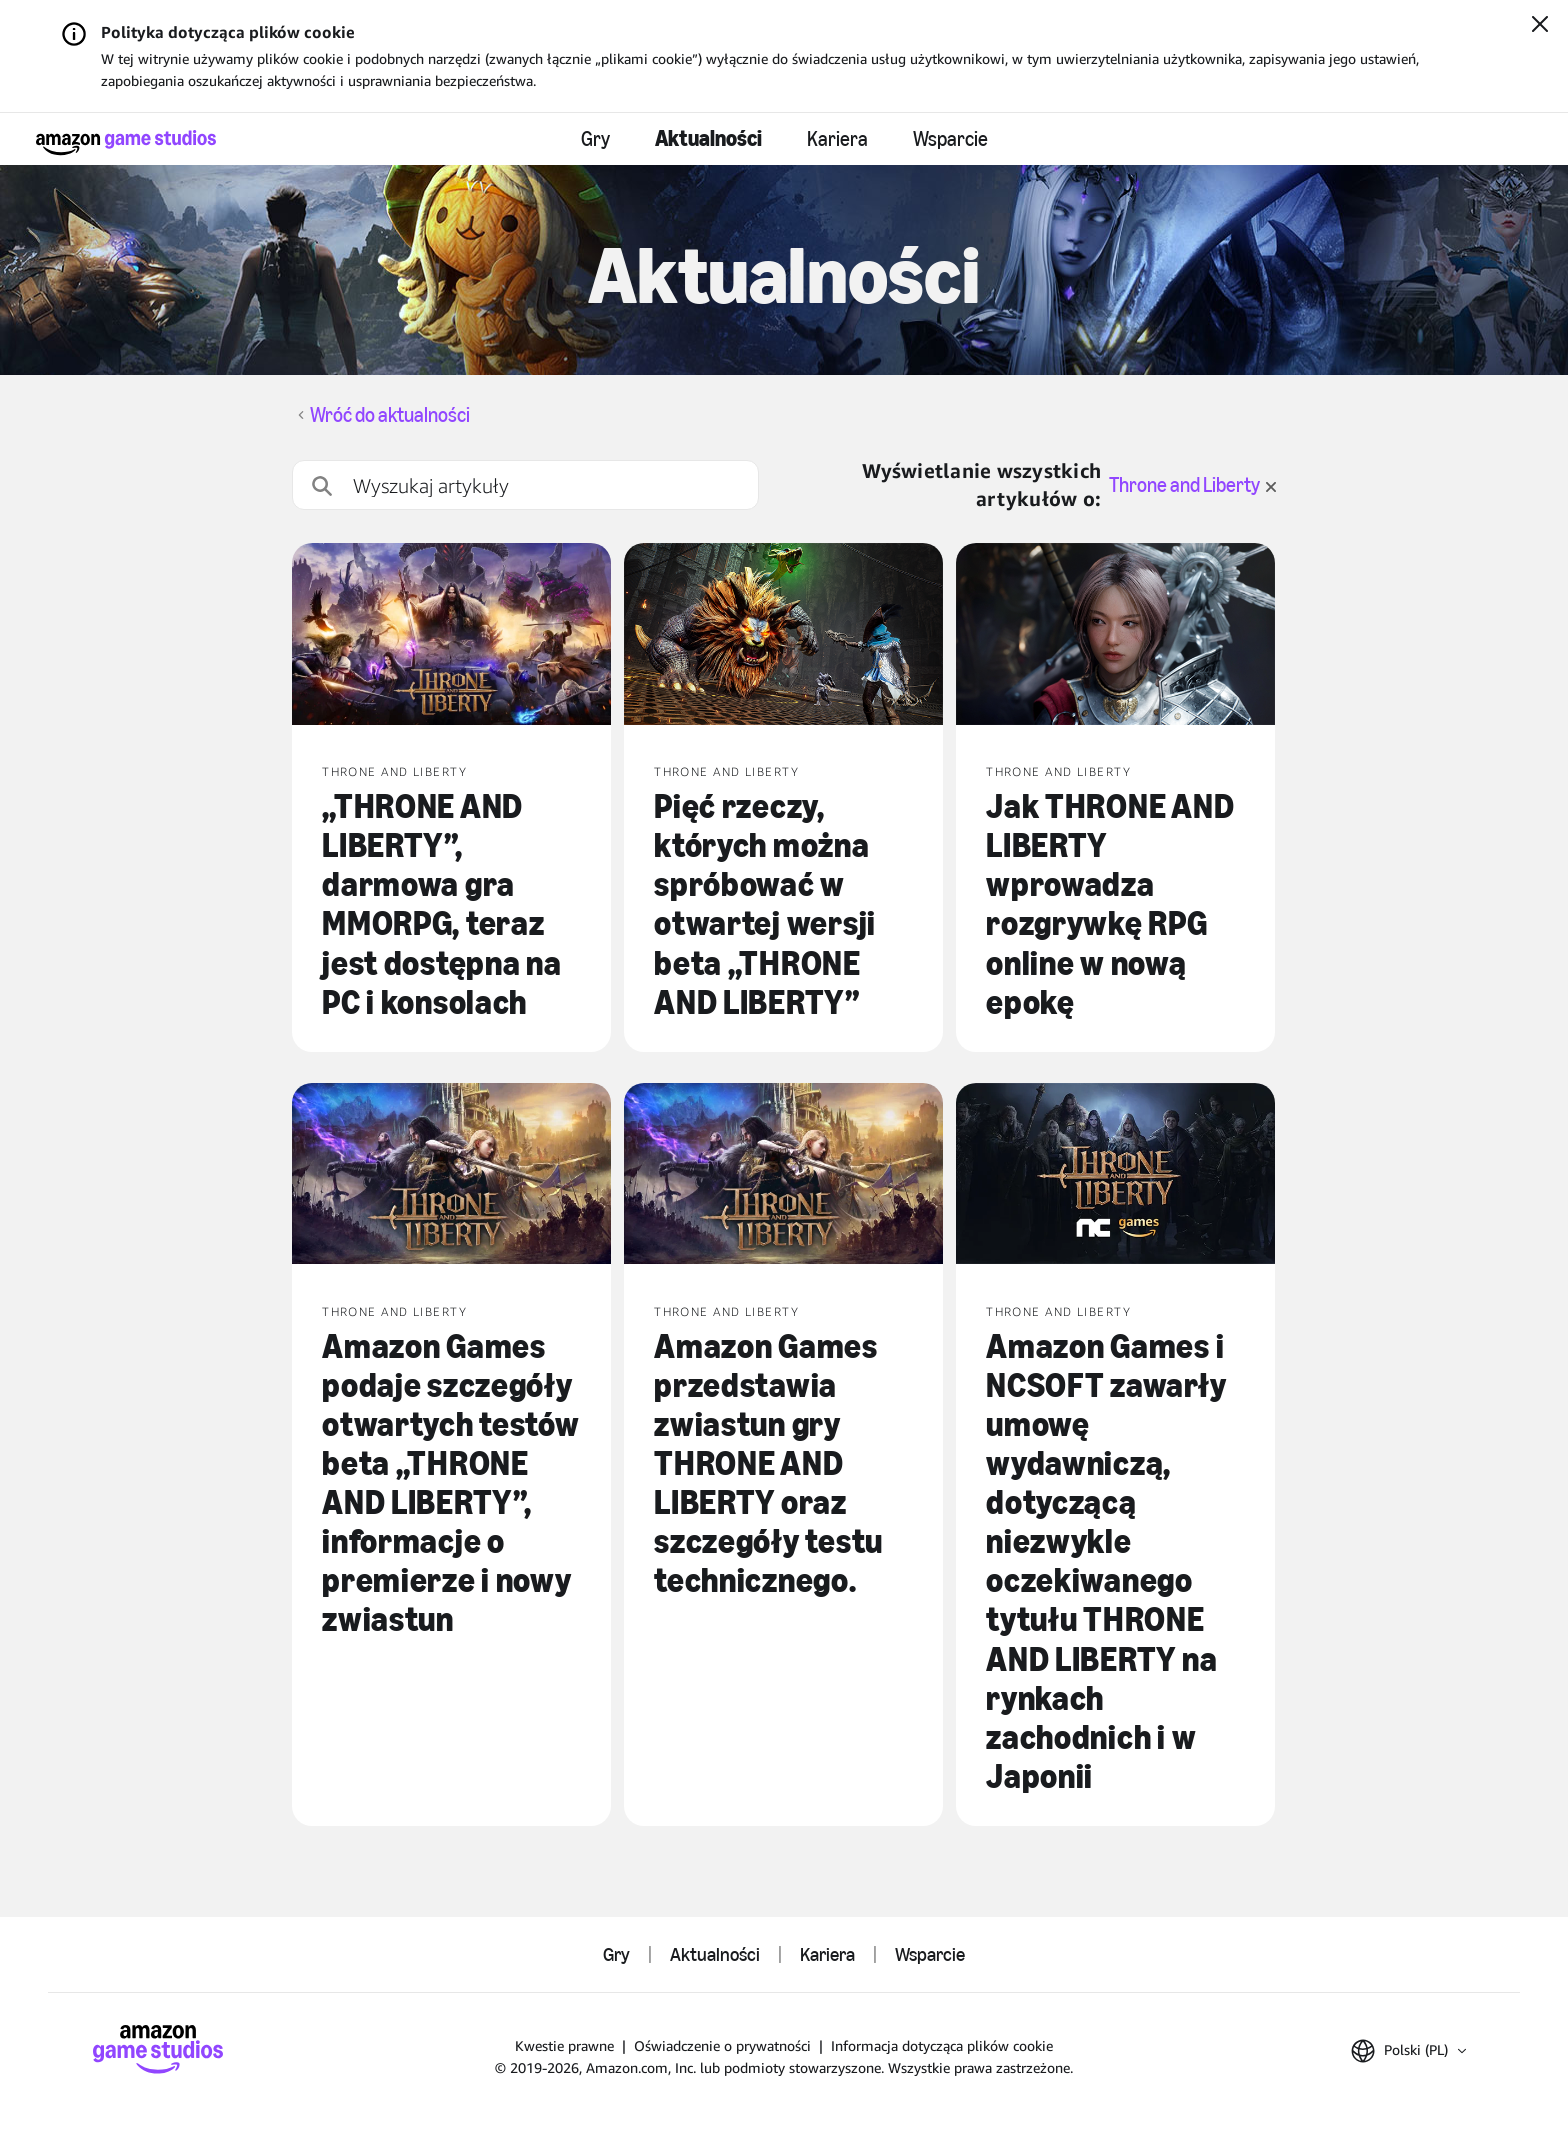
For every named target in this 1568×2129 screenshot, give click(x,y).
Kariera (837, 139)
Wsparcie (950, 139)
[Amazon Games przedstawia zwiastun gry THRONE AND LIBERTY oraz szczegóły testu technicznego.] (783, 1176)
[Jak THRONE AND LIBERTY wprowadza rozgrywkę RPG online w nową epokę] (1115, 636)
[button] (1408, 2051)
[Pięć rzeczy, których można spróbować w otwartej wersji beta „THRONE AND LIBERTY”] (783, 636)
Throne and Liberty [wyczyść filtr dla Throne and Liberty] (1192, 485)
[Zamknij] (1540, 26)
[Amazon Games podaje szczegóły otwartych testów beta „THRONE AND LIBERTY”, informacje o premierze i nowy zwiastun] (451, 1176)
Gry (595, 139)
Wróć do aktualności (390, 415)
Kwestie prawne (564, 2045)
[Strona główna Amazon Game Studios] (126, 142)
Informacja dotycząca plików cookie (942, 2045)
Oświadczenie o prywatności (722, 2045)
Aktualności (708, 138)
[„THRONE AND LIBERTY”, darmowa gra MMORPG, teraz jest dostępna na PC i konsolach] (451, 636)
